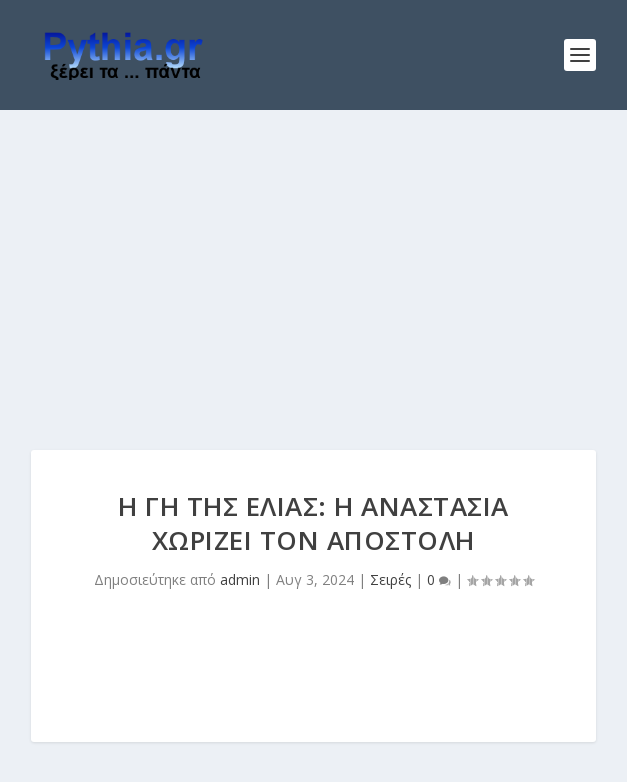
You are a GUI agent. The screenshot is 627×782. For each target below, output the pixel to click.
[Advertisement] (313, 260)
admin (240, 579)
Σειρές (390, 579)
